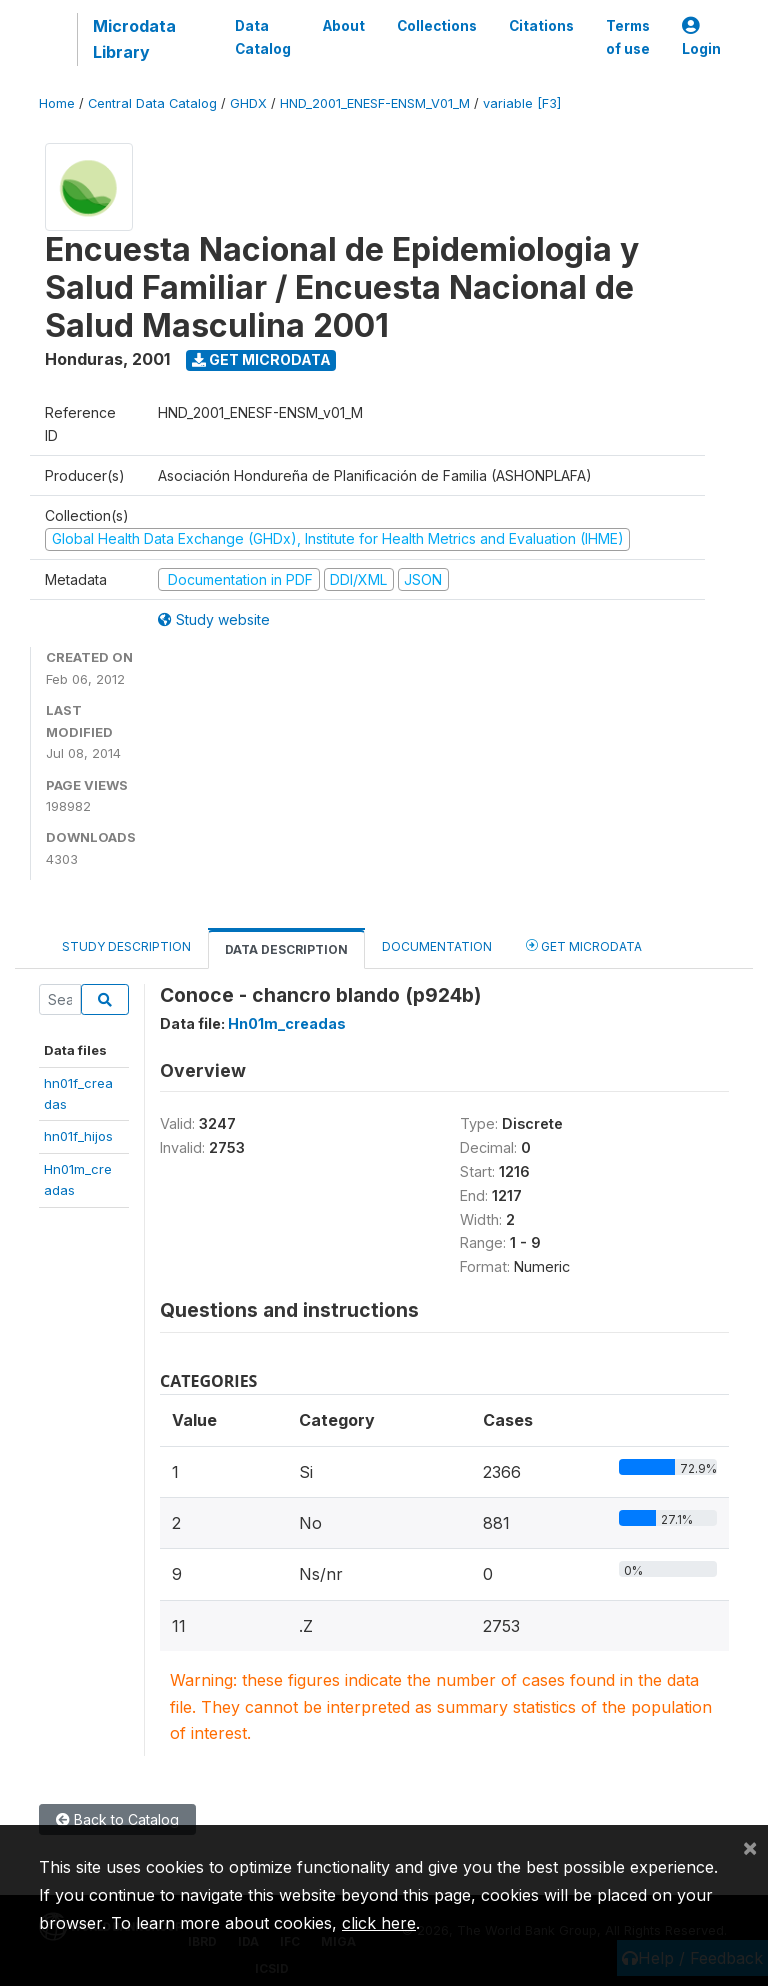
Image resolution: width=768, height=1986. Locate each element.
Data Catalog (263, 37)
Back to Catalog (117, 1819)
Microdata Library (134, 39)
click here (379, 1923)
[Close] (750, 1847)
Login (701, 37)
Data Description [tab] (286, 949)
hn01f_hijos (78, 1136)
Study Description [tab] (126, 946)
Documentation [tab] (437, 946)
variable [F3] (522, 103)
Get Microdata (261, 359)
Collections (437, 26)
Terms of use (628, 37)
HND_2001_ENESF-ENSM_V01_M (375, 103)
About (344, 26)
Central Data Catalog (152, 103)
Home (57, 103)
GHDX (248, 103)
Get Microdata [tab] (584, 945)
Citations (541, 26)
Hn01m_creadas (287, 1023)
